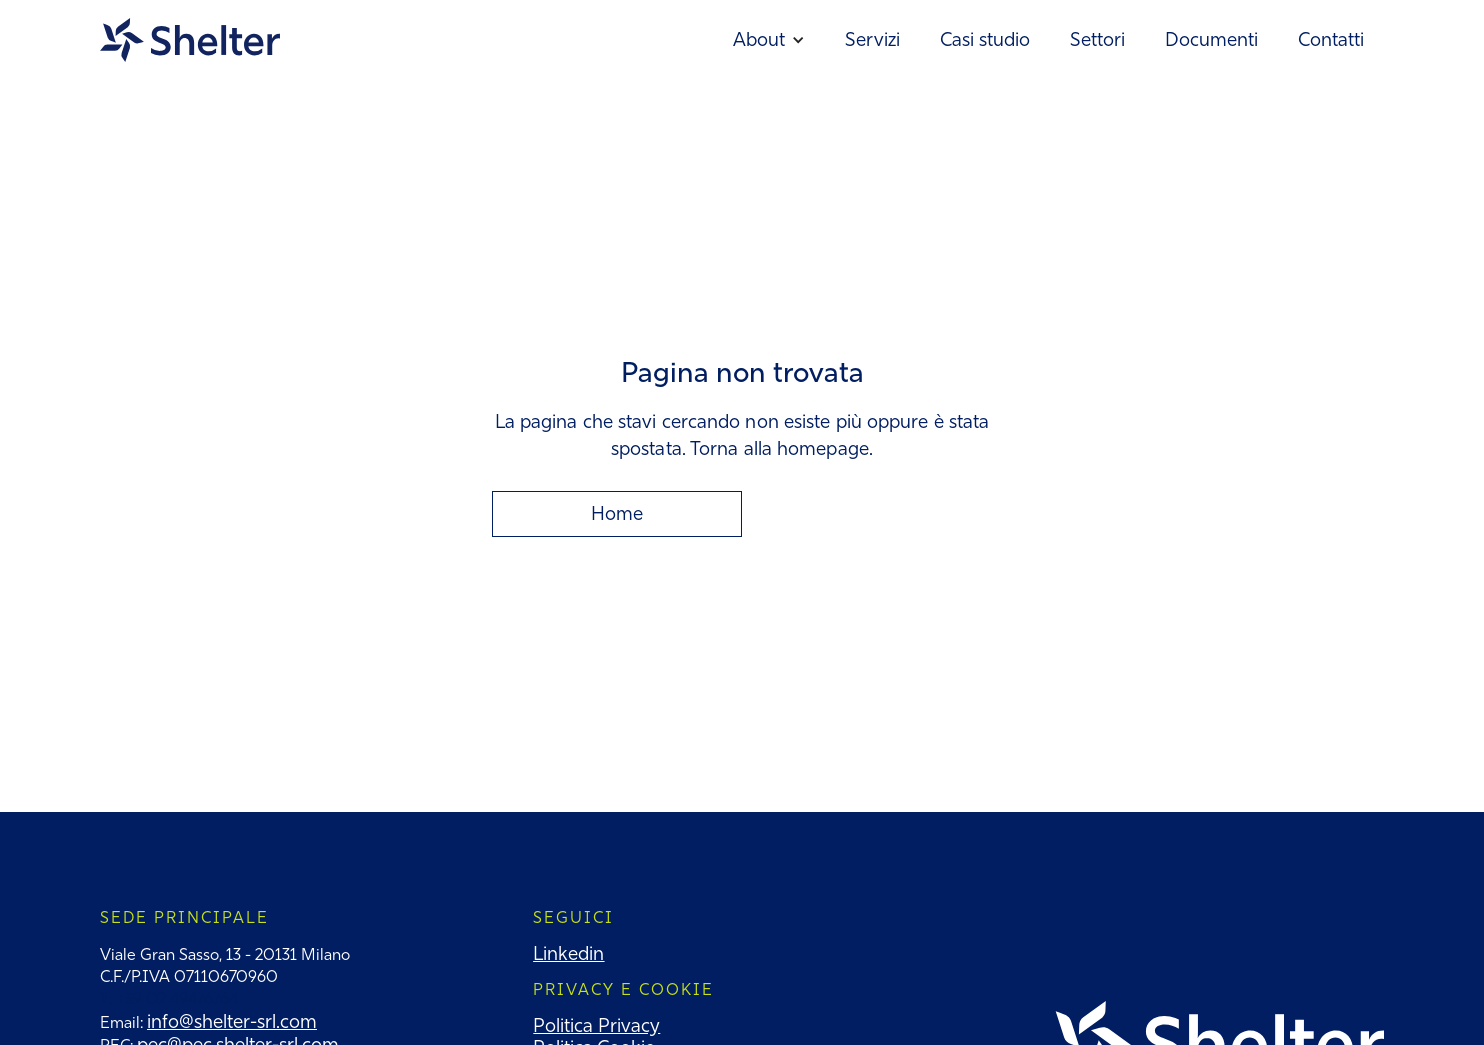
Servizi (872, 39)
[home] (190, 40)
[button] (769, 40)
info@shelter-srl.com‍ (232, 1021)
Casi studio (985, 39)
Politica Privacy (596, 1025)
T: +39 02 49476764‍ (169, 998)
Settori (1097, 39)
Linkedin (568, 953)
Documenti (1211, 39)
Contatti (1331, 39)
